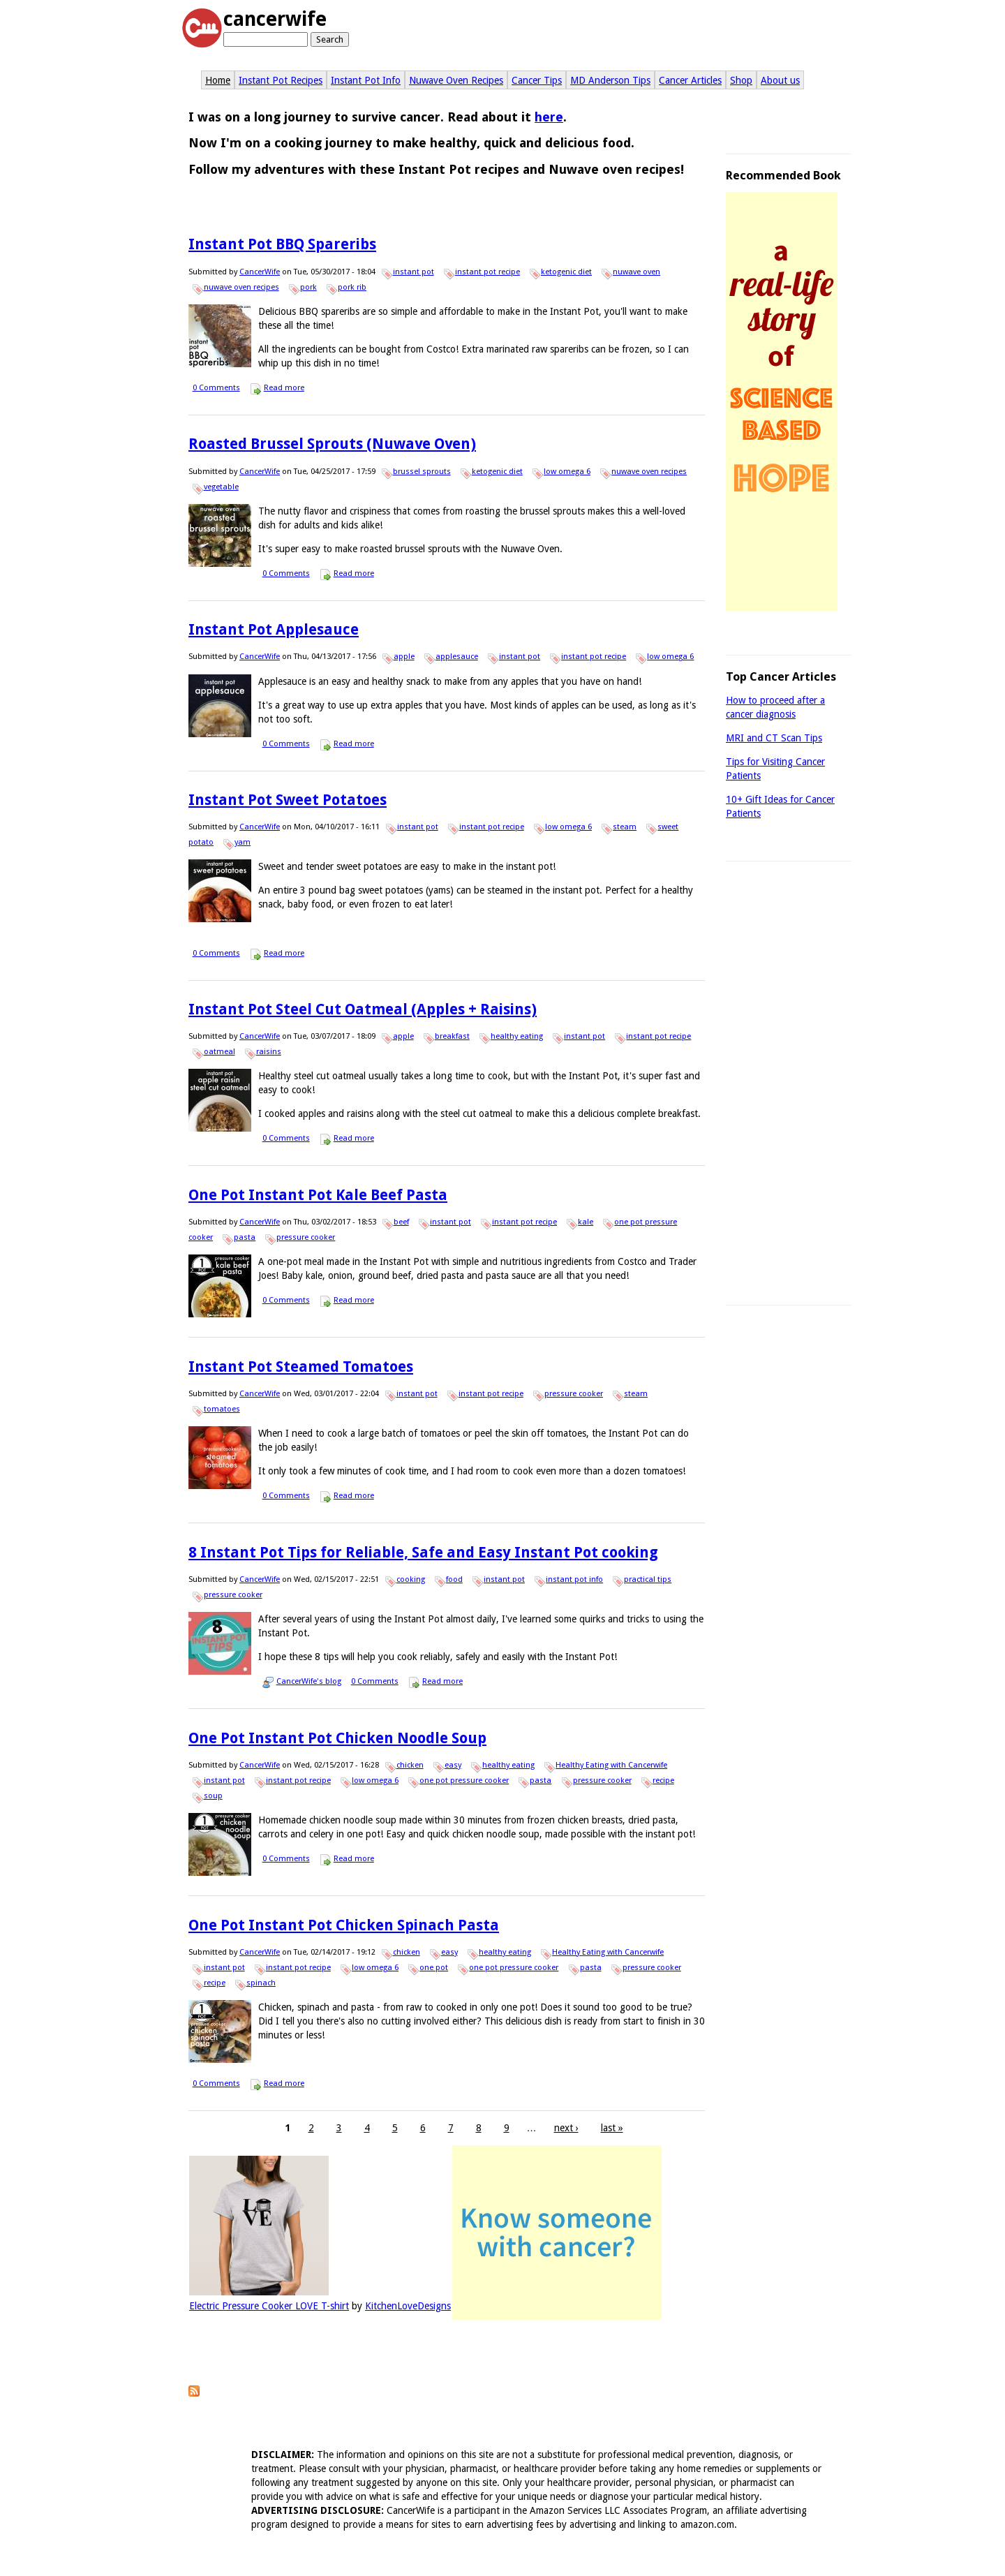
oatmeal (219, 1051)
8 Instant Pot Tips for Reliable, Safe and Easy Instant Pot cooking (423, 1552)
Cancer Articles (690, 80)
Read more (284, 387)
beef (401, 1222)
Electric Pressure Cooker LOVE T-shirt (269, 2305)
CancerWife (259, 271)
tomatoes (222, 1409)
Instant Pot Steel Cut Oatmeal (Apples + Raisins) (362, 1009)
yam (242, 842)
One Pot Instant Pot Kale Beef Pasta (317, 1195)
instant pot (413, 271)
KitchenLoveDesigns (408, 2305)
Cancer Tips (537, 80)
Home (217, 80)
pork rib (352, 287)
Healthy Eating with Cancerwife (611, 1765)
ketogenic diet (566, 271)
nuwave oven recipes (241, 287)
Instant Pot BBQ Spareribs (282, 244)
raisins (268, 1051)
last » (612, 2127)
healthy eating (517, 1036)
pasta (244, 1237)
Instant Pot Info (366, 80)
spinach (261, 1982)
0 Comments (216, 387)
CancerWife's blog (308, 1681)
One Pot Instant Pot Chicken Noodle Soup (337, 1738)
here (549, 117)
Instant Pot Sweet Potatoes (287, 799)
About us (780, 80)
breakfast (452, 1036)
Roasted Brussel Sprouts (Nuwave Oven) (332, 443)
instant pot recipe (487, 271)
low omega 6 (567, 471)
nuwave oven (636, 271)
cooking (410, 1579)
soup (213, 1795)
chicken (410, 1765)
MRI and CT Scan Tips (774, 737)
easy (453, 1765)
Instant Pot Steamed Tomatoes (300, 1366)
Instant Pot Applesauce (273, 629)
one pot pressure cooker (464, 1780)
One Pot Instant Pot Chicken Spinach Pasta (343, 1925)
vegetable (221, 486)
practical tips (647, 1579)
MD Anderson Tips (610, 80)
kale (585, 1222)
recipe (663, 1780)
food (454, 1579)
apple (404, 656)
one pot (433, 1967)
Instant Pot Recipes (280, 80)
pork (308, 287)
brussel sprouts (422, 471)
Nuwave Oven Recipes (456, 80)
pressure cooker (305, 1237)
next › (566, 2127)
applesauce (457, 656)
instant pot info (574, 1579)
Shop (741, 80)
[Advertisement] (788, 1084)
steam (624, 826)
